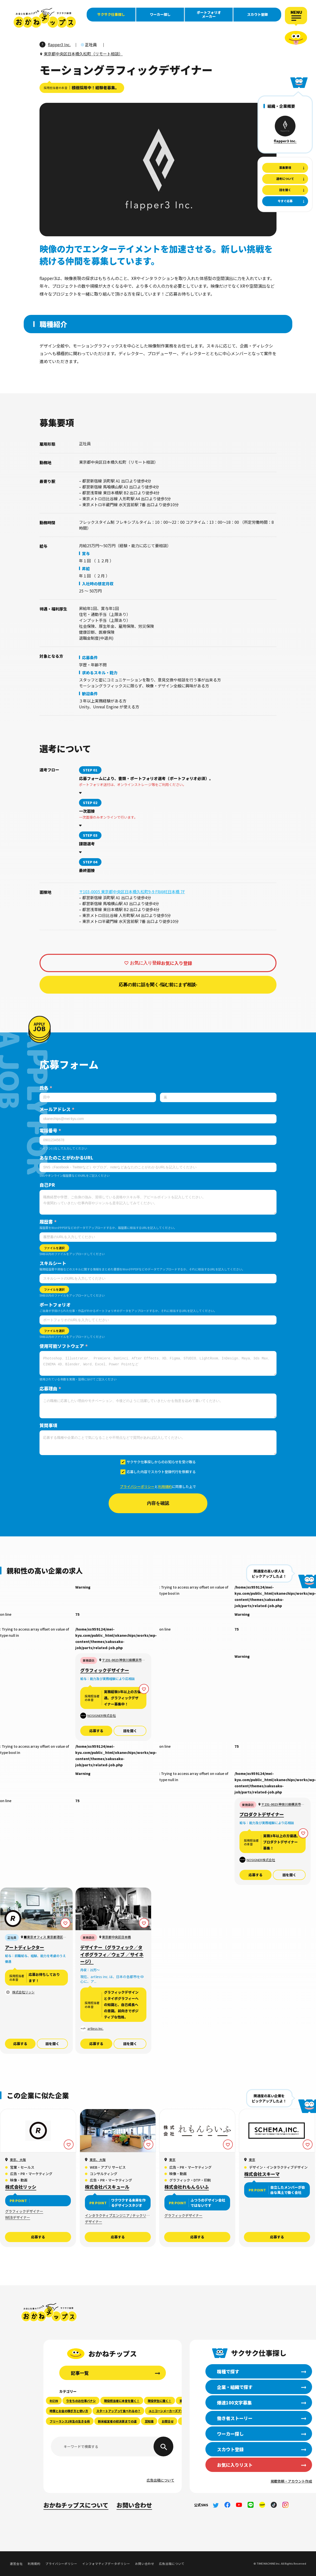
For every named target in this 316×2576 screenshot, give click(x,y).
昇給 (86, 568)
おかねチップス (49, 2312)
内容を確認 (158, 1503)
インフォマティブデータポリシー (106, 2563)
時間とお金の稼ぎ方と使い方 (69, 2411)
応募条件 (90, 657)
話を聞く (130, 1730)
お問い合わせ (134, 2505)
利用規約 (165, 1486)
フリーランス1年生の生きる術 (70, 2421)
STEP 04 (90, 861)
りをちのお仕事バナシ (81, 2401)
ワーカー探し (160, 14)
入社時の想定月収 (98, 584)
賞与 (86, 553)
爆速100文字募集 (19, 74)
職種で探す (19, 52)
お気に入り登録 (145, 963)
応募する (96, 1730)
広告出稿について (160, 2480)
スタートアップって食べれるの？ (118, 2411)
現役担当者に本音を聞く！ (121, 2401)
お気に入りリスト (235, 2465)
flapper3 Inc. (285, 140)
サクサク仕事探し (111, 14)
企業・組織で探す (20, 63)
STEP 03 (90, 835)
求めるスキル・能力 (100, 673)
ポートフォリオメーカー (209, 14)
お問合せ (168, 2421)
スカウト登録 (257, 14)
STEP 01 (90, 769)
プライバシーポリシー (137, 1486)
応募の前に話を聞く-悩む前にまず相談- (158, 984)
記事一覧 (80, 2373)
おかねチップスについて (75, 2505)
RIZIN (54, 2401)
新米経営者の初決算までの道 (117, 2421)
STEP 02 (90, 802)
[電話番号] (158, 1140)
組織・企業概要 (281, 106)
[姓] (98, 1097)
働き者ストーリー (20, 86)
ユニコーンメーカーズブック (168, 2411)
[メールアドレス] (158, 1119)
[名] (218, 1097)
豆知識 (149, 2421)
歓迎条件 (90, 694)
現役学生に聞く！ (159, 2401)
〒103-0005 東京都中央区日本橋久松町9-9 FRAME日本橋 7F (132, 892)
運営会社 (16, 2563)
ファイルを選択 (54, 1248)
